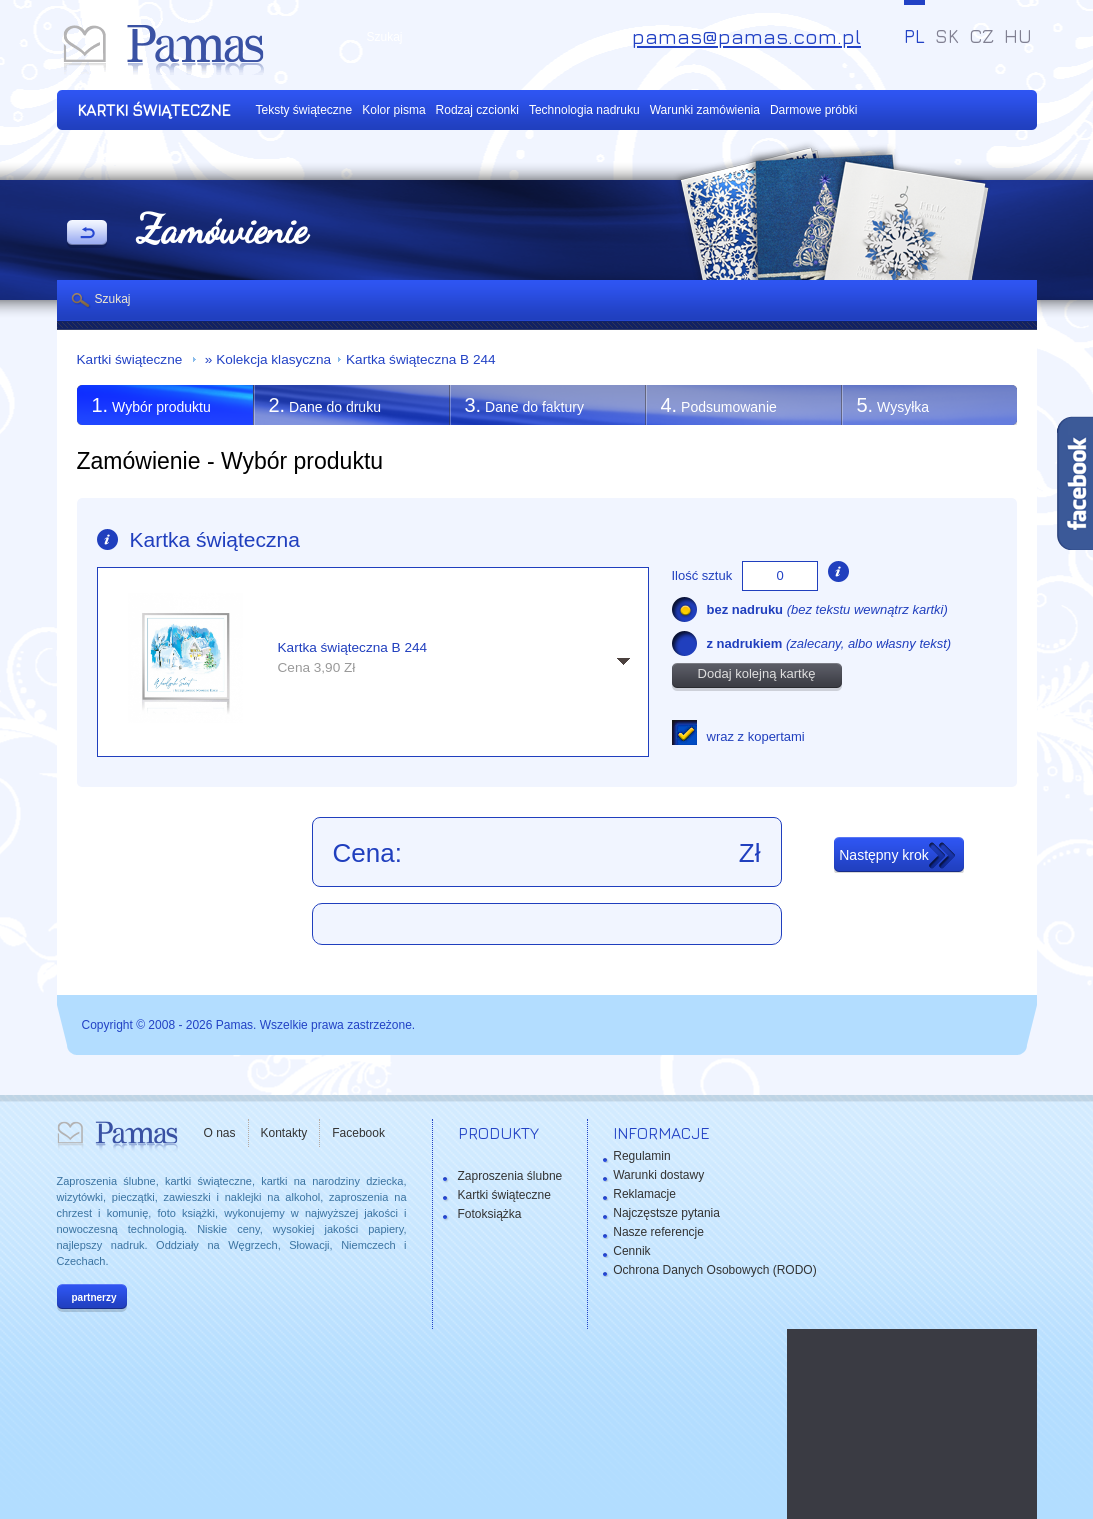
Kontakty (284, 1133)
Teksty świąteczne (304, 110)
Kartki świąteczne (132, 359)
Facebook (358, 1133)
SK (947, 36)
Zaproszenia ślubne (510, 1176)
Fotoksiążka (490, 1214)
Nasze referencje (658, 1232)
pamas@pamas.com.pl (746, 36)
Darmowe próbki (813, 110)
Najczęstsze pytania (666, 1213)
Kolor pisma (393, 110)
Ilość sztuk (702, 575)
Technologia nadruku (584, 110)
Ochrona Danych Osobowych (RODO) (714, 1270)
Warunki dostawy (658, 1175)
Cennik (631, 1251)
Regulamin (641, 1156)
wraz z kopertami (756, 736)
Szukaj (113, 299)
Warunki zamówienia (705, 110)
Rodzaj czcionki (477, 110)
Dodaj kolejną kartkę (757, 673)
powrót (87, 234)
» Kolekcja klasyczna (266, 359)
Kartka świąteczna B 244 (421, 359)
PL (914, 36)
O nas (220, 1133)
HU (1018, 36)
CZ (981, 36)
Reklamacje (644, 1194)
